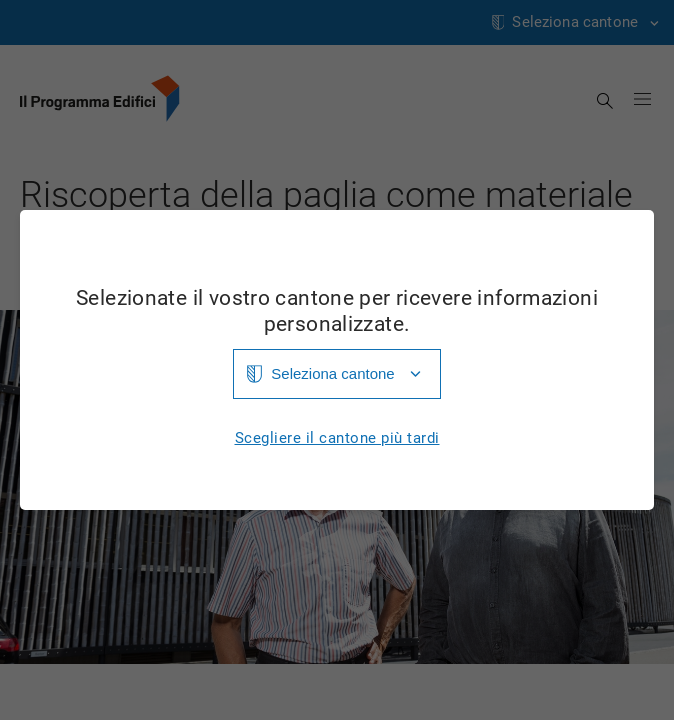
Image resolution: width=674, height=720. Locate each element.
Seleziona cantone (332, 373)
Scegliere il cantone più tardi (337, 438)
